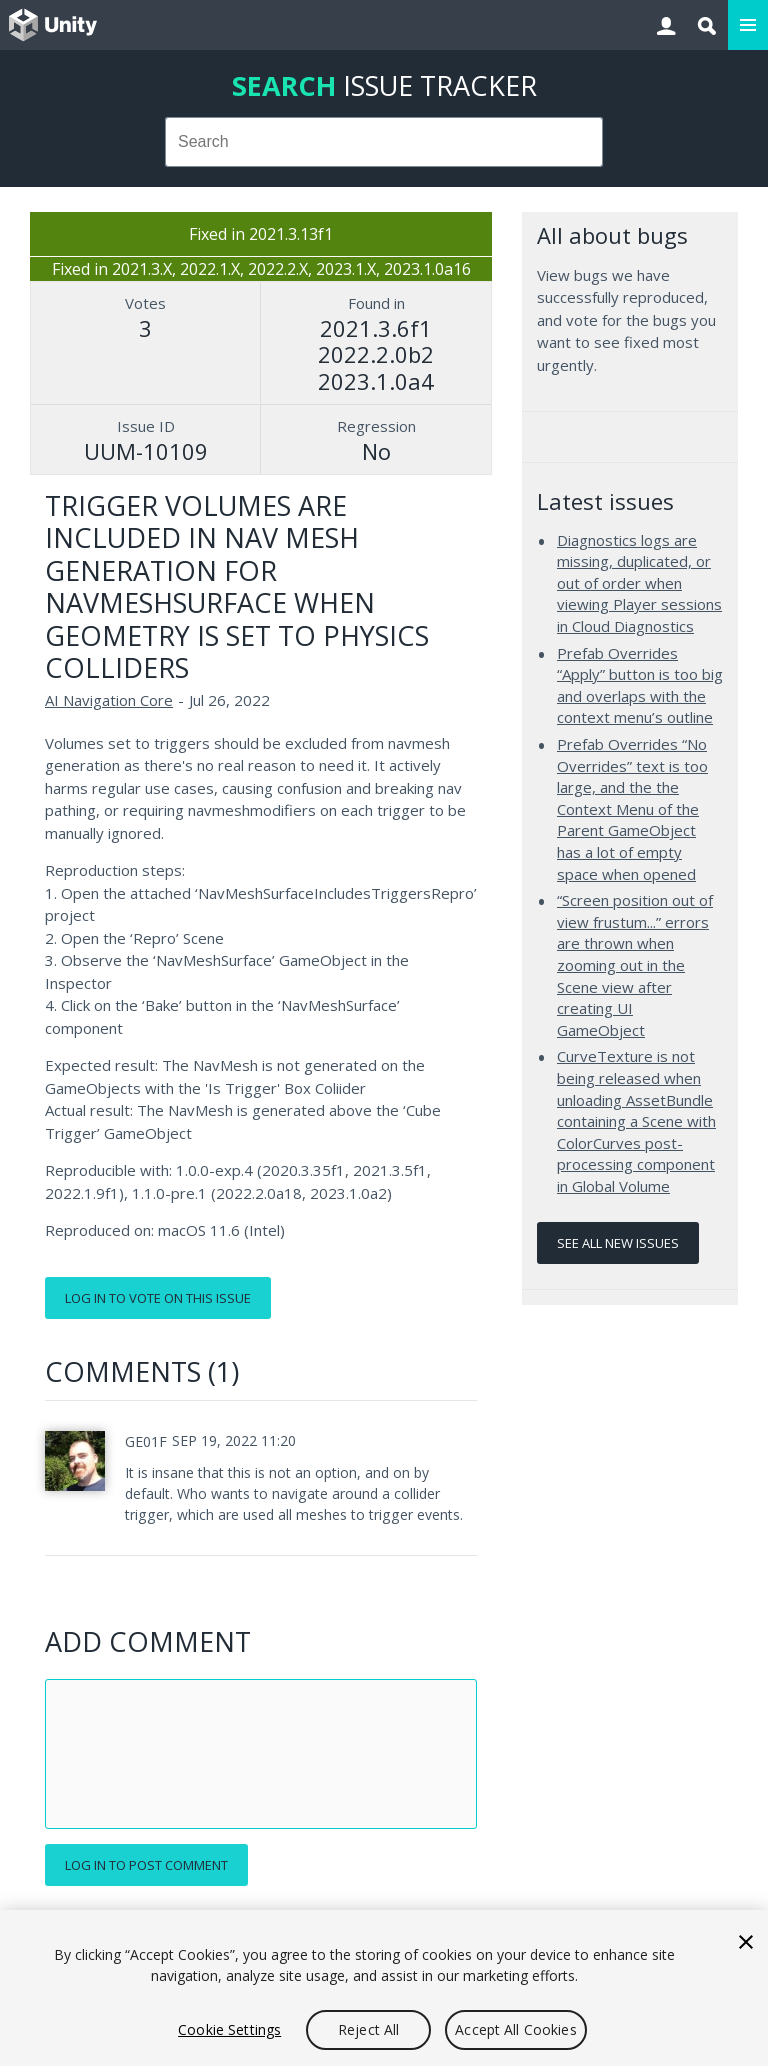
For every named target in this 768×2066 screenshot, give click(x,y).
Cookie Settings (229, 2029)
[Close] (746, 1942)
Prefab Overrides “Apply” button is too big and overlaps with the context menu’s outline (640, 685)
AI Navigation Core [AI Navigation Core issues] (109, 700)
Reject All (368, 2029)
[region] (384, 1988)
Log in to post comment (146, 1865)
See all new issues (618, 1243)
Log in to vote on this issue (158, 1298)
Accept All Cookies (516, 2029)
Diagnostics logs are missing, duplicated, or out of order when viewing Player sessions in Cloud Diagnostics (639, 583)
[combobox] (384, 142)
